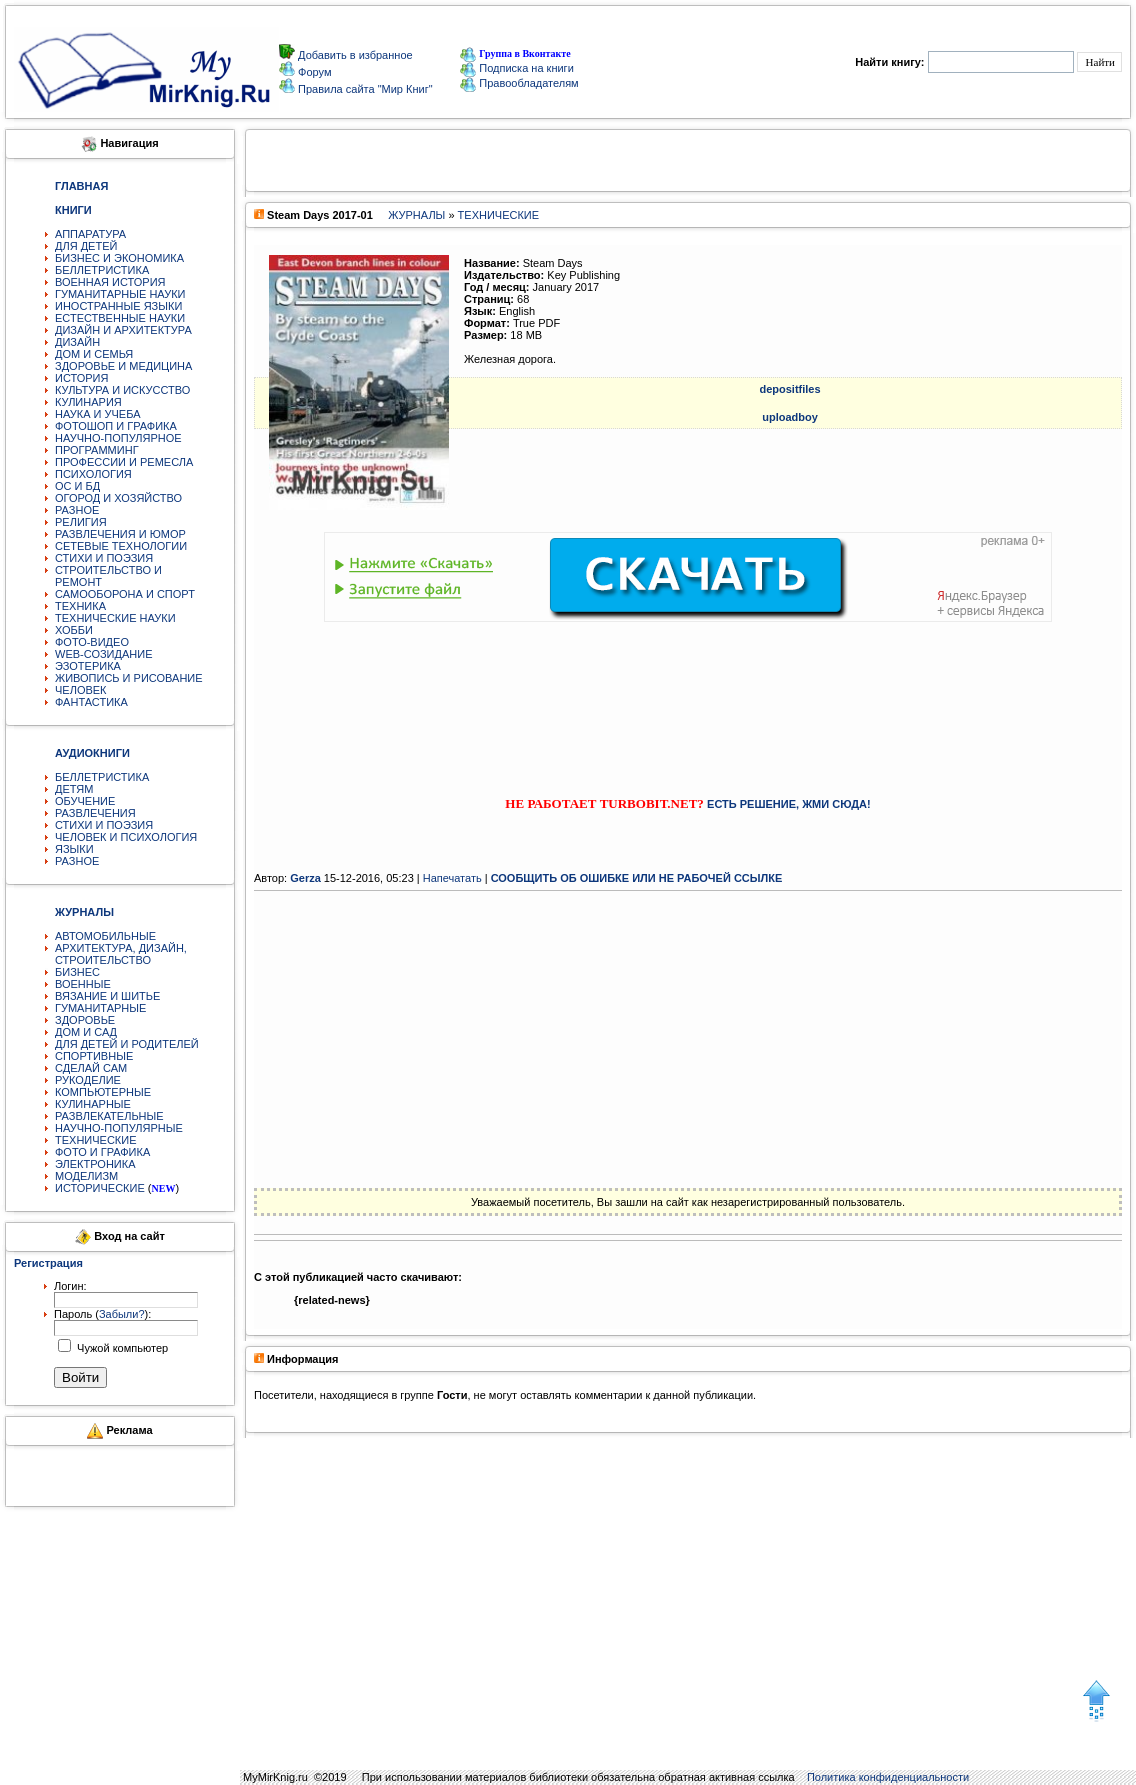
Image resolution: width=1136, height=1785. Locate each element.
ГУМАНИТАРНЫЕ (100, 1008)
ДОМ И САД (86, 1032)
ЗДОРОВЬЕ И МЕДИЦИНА (123, 366)
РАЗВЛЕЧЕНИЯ (95, 813)
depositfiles (789, 389)
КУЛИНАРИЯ (88, 402)
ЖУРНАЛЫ (416, 215)
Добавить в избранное (354, 55)
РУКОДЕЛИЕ (88, 1080)
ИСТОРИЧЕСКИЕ (100, 1188)
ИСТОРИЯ (81, 378)
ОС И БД (77, 486)
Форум (313, 72)
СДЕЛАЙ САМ (91, 1068)
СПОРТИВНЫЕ (94, 1056)
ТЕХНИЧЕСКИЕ (96, 1140)
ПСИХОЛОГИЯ (93, 474)
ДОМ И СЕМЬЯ (94, 354)
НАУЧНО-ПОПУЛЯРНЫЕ (119, 1128)
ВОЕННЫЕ (83, 984)
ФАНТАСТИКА (91, 702)
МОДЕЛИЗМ (86, 1176)
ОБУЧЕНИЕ (85, 801)
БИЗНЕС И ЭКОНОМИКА (119, 258)
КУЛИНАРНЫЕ (93, 1104)
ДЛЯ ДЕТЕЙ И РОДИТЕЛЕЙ (127, 1044)
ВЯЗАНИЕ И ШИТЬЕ (107, 996)
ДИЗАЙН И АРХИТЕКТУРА (123, 330)
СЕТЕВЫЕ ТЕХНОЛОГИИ (121, 546)
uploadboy (790, 417)
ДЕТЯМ (74, 789)
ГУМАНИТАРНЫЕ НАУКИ (120, 294)
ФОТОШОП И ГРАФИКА (116, 426)
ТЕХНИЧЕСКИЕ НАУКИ (115, 618)
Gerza (305, 878)
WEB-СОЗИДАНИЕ (104, 654)
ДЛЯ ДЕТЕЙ (86, 246)
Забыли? (122, 1314)
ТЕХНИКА (80, 606)
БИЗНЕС (77, 972)
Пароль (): (102, 1314)
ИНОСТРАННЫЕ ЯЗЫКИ (118, 306)
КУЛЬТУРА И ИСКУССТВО (122, 390)
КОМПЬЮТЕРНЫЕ (103, 1092)
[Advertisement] (688, 691)
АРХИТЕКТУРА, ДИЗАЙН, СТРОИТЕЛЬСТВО (121, 954)
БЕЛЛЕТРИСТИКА (102, 270)
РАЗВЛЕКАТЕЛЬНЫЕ (109, 1116)
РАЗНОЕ (77, 510)
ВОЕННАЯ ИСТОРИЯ (110, 282)
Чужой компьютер (121, 1348)
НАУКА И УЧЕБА (98, 414)
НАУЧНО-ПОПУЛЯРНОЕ (118, 438)
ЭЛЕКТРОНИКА (95, 1164)
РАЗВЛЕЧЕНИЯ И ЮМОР (120, 534)
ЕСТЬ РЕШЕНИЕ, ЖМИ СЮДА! (789, 804)
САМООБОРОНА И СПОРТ (125, 594)
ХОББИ (74, 630)
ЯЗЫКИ (74, 849)
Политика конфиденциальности (888, 1777)
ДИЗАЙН (77, 342)
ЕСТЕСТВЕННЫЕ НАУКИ (120, 318)
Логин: (70, 1286)
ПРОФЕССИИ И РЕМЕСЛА (124, 462)
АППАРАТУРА (90, 234)
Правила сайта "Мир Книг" (364, 89)
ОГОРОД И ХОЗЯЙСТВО (118, 498)
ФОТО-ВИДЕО (92, 642)
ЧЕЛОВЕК (81, 690)
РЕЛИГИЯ (81, 522)
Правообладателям (519, 83)
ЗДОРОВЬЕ (85, 1020)
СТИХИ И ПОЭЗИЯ (104, 558)
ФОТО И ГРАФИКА (102, 1152)
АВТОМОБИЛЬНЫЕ (105, 936)
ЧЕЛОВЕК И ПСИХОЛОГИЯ (126, 837)
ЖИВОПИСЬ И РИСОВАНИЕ (129, 678)
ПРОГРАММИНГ (97, 450)
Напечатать (452, 878)
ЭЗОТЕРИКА (88, 666)
